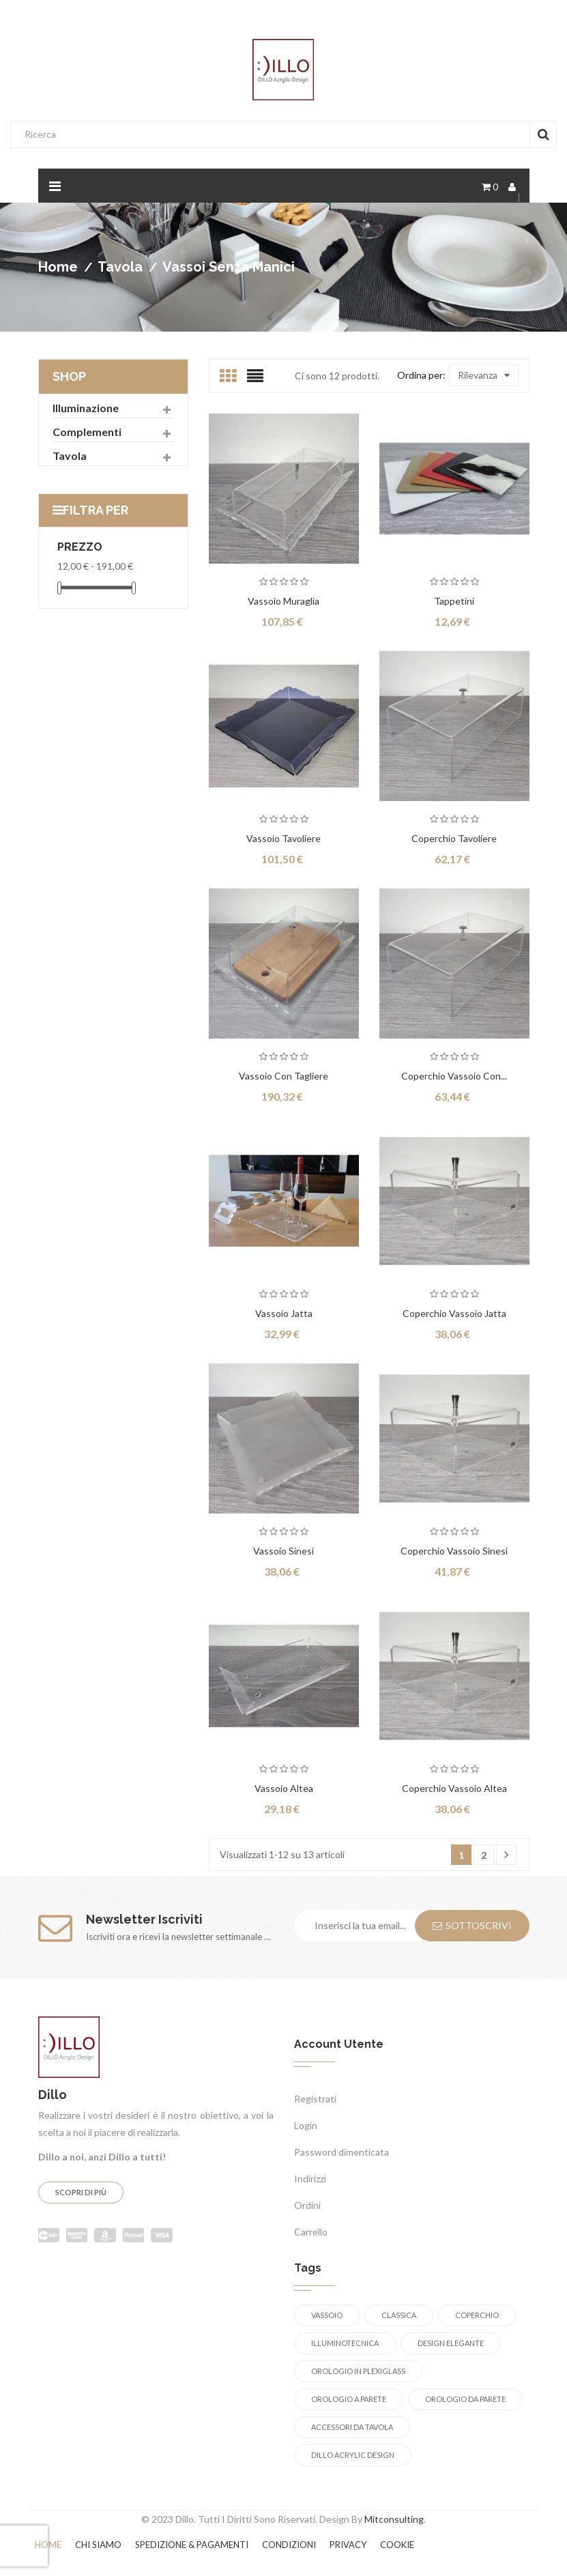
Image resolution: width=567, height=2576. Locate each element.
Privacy (348, 2544)
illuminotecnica (345, 2343)
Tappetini (454, 601)
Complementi (87, 431)
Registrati (315, 2098)
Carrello (311, 2232)
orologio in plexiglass (358, 2371)
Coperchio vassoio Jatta (454, 1313)
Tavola (70, 455)
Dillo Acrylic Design (352, 2454)
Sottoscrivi (472, 1925)
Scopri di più (80, 2192)
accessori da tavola (352, 2426)
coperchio (477, 2315)
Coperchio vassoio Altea (454, 1788)
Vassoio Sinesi (283, 1551)
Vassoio (327, 2315)
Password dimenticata (341, 2152)
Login (305, 2125)
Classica (398, 2315)
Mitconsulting (394, 2519)
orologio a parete (348, 2398)
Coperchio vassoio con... (454, 1076)
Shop (69, 376)
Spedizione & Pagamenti (191, 2544)
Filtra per (95, 510)
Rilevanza (484, 375)
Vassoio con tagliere (283, 1076)
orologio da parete (465, 2398)
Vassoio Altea (284, 1788)
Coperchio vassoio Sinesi (454, 1551)
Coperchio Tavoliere (454, 838)
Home (48, 2544)
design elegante (451, 2343)
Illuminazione (86, 407)
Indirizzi (310, 2178)
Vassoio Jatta (283, 1313)
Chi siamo (98, 2544)
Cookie (397, 2544)
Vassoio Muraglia (283, 601)
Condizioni (289, 2544)
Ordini (307, 2205)
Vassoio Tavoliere (283, 838)
